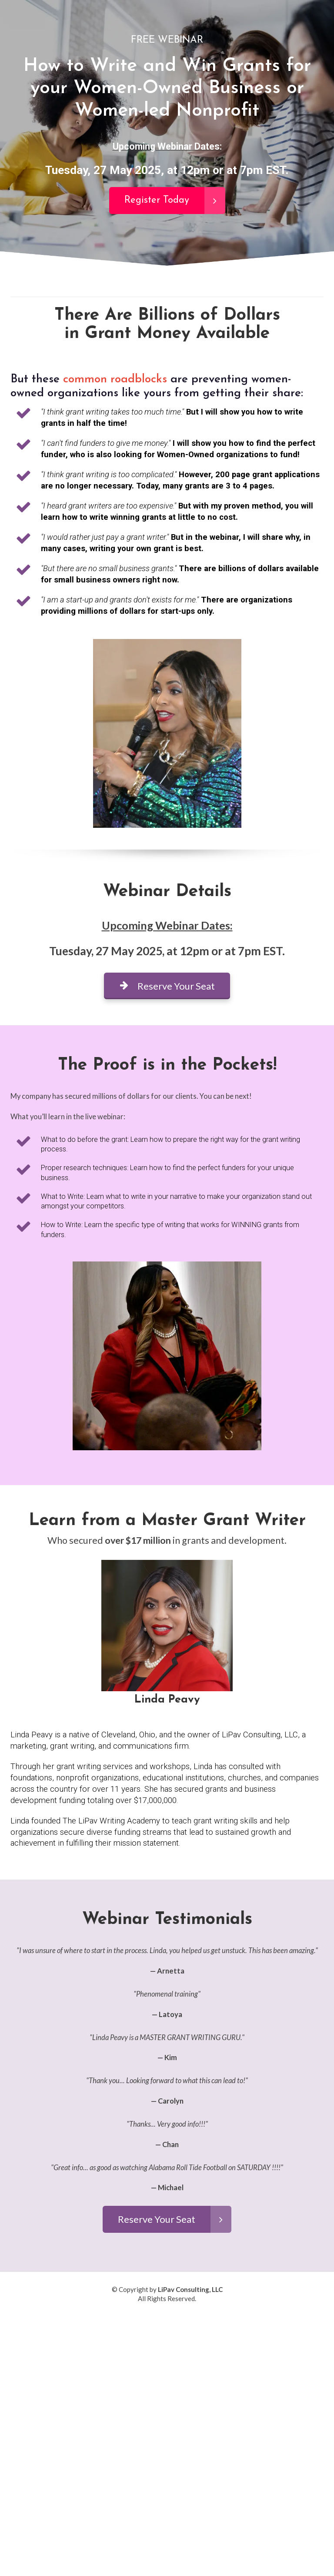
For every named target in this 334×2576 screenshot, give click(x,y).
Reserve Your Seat (167, 986)
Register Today (174, 200)
